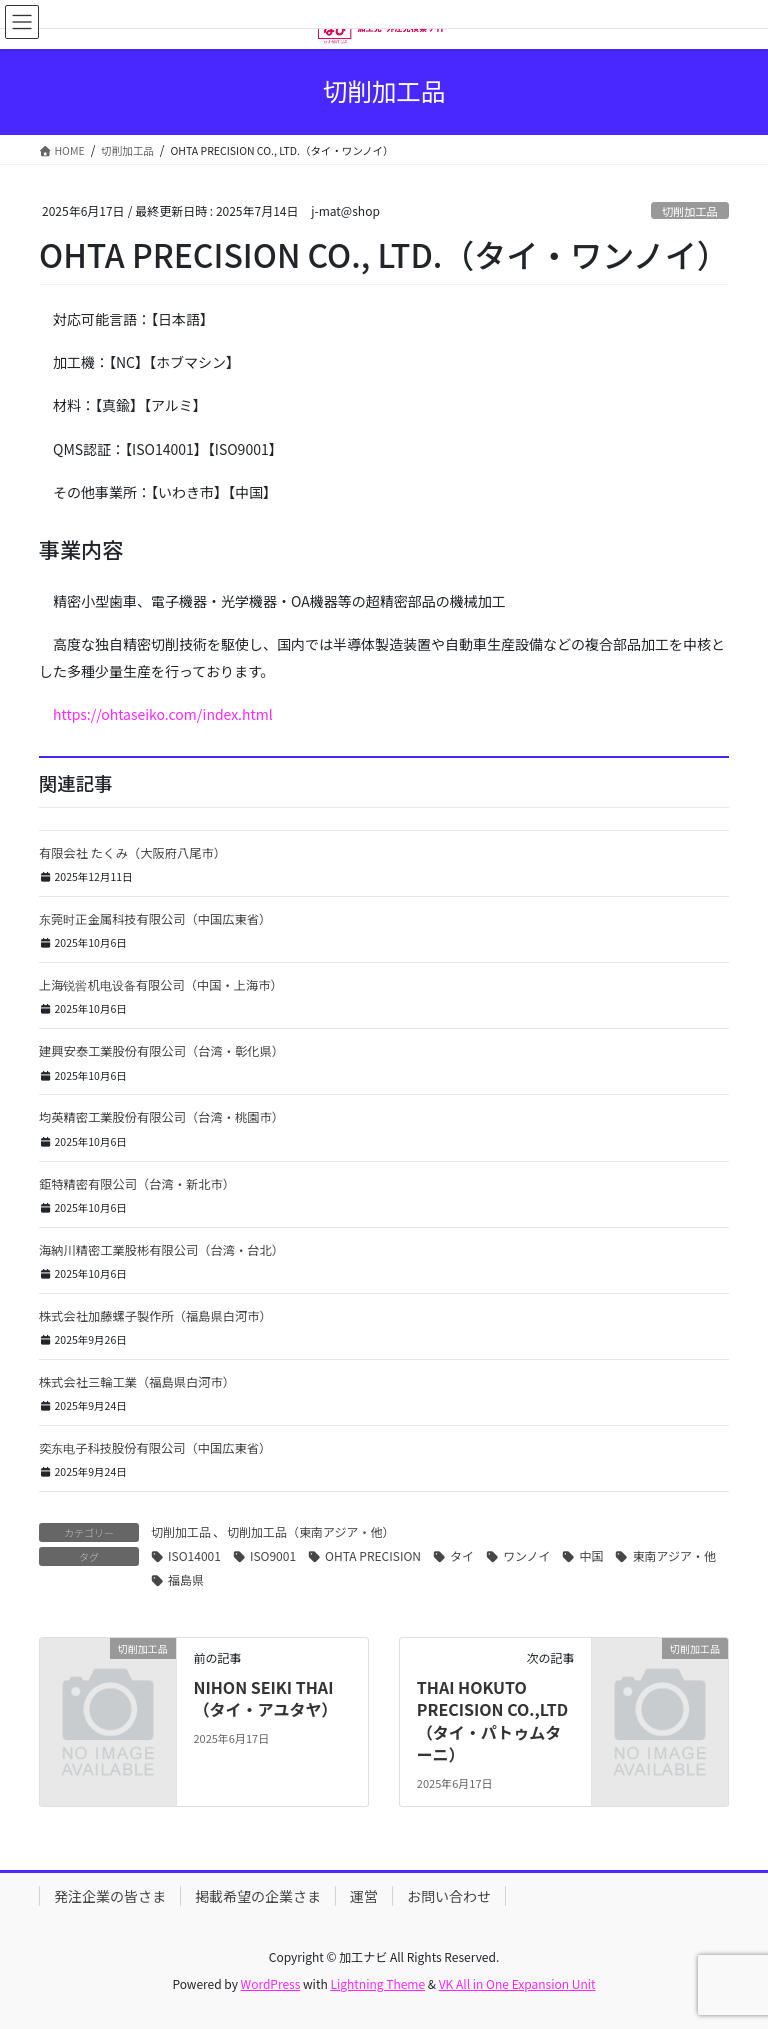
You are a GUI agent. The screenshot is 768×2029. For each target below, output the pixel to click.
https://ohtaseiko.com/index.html (163, 714)
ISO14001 (194, 1555)
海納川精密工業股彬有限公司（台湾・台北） (161, 1250)
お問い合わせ (449, 1896)
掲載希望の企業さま (258, 1896)
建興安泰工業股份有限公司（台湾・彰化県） (161, 1051)
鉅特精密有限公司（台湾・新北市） (137, 1184)
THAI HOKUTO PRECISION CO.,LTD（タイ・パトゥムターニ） (492, 1720)
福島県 (186, 1579)
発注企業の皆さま (110, 1896)
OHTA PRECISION (373, 1555)
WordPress (271, 1983)
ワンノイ (526, 1555)
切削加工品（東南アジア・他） (311, 1531)
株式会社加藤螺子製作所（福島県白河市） (155, 1316)
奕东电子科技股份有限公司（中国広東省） (155, 1448)
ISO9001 (273, 1555)
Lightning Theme (377, 1983)
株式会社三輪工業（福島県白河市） (137, 1382)
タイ (462, 1555)
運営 (364, 1896)
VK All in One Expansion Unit (517, 1983)
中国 (591, 1555)
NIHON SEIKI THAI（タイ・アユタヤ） (265, 1698)
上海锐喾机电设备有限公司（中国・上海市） (161, 985)
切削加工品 (690, 211)
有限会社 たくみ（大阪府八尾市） (132, 853)
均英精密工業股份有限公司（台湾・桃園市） (161, 1117)
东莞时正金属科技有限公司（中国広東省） (155, 919)
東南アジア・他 (674, 1555)
